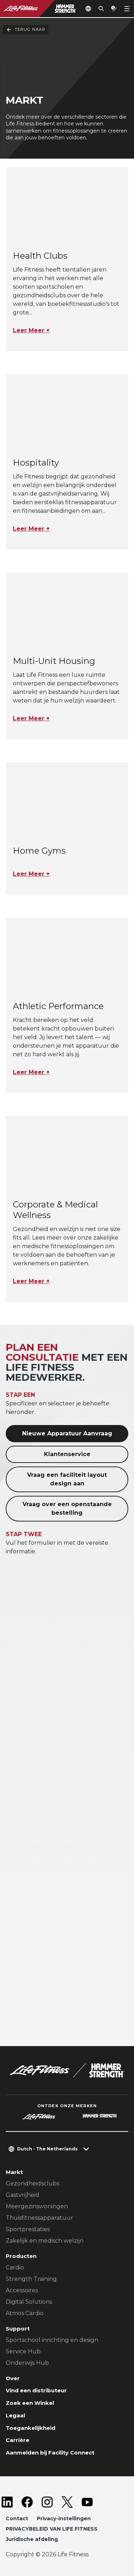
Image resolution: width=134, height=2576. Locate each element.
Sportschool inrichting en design (52, 2340)
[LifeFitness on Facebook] (27, 2502)
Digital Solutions (29, 2301)
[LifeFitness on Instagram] (47, 2502)
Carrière (17, 2440)
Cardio (15, 2267)
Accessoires (22, 2290)
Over (13, 2378)
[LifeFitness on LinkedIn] (7, 2502)
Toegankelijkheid (30, 2427)
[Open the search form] (101, 8)
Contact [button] (17, 2518)
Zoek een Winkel (30, 2402)
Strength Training (31, 2278)
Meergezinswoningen (37, 2206)
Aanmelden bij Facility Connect (50, 2452)
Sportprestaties (28, 2229)
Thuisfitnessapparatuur (39, 2217)
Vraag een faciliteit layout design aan (67, 1479)
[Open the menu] (127, 8)
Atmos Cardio (25, 2313)
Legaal (15, 2415)
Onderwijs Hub (27, 2362)
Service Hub (23, 2351)
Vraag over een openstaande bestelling (67, 1508)
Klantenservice (67, 1454)
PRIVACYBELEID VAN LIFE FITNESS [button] (52, 2529)
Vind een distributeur (36, 2390)
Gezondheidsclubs (32, 2183)
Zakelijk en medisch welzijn (45, 2240)
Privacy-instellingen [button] (64, 2518)
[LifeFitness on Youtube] (87, 2502)
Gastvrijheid (22, 2195)
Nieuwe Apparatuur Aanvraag (67, 1433)
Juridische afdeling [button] (32, 2539)
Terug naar (25, 30)
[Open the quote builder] (114, 8)
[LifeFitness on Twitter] (67, 2502)
